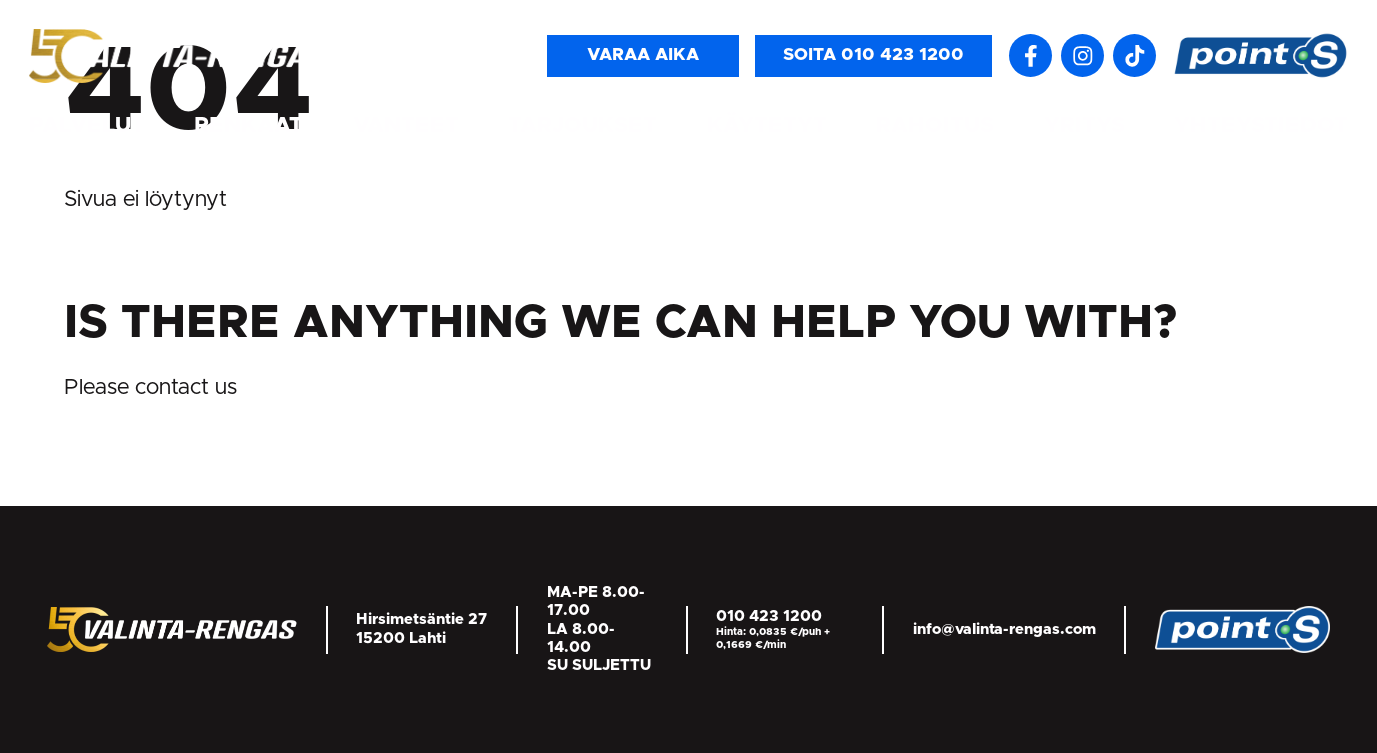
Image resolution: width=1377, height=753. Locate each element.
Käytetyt (767, 125)
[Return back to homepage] (179, 55)
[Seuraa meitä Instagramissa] (1082, 55)
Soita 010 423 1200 (873, 55)
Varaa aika (643, 55)
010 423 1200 (769, 616)
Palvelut (87, 125)
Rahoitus (935, 125)
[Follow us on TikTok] (1134, 55)
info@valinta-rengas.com (1004, 629)
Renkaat (248, 125)
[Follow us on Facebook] (1030, 55)
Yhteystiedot (1261, 125)
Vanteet (406, 125)
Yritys (1084, 125)
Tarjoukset (582, 125)
